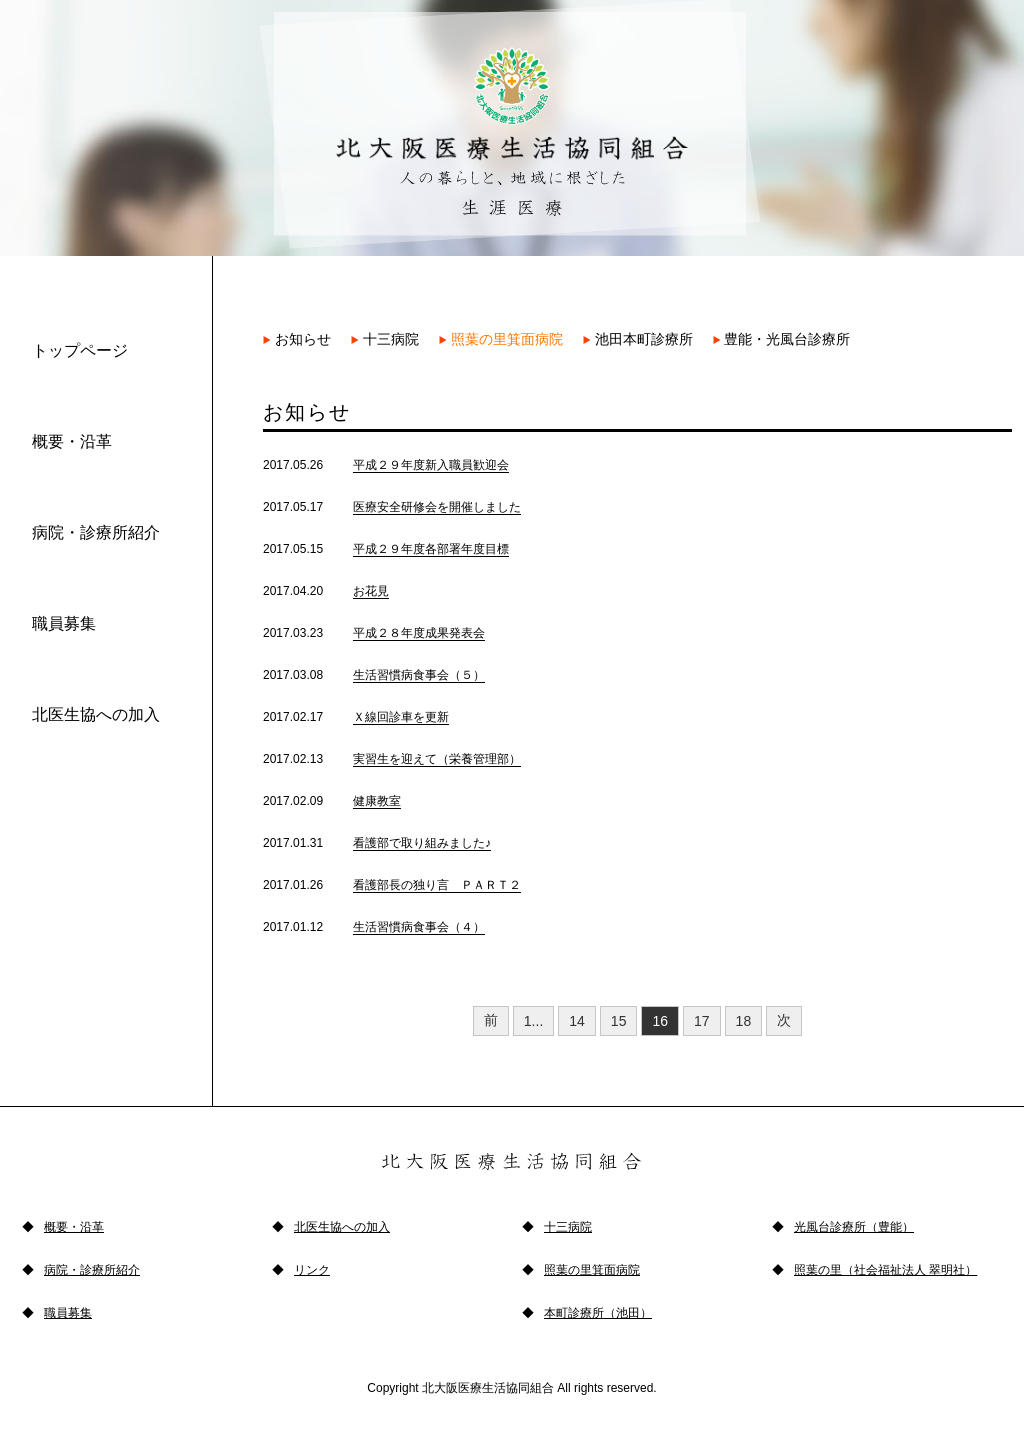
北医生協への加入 (96, 714)
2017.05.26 (386, 465)
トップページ (80, 350)
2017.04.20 (326, 591)
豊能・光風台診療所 (782, 339)
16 (660, 1021)
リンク (312, 1270)
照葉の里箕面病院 (501, 339)
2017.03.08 (374, 675)
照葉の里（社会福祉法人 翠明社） (885, 1270)
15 (619, 1021)
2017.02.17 (356, 717)
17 (702, 1021)
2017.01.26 (392, 885)
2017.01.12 (374, 927)
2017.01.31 (377, 843)
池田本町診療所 (638, 339)
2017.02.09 (332, 801)
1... (533, 1021)
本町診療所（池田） (598, 1313)
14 (577, 1021)
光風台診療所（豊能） (854, 1227)
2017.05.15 (386, 549)
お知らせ (297, 339)
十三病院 (385, 339)
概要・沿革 (72, 441)
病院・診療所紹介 (96, 532)
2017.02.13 (392, 759)
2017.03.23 (374, 633)
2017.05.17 (392, 507)
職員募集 (64, 623)
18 (744, 1021)
